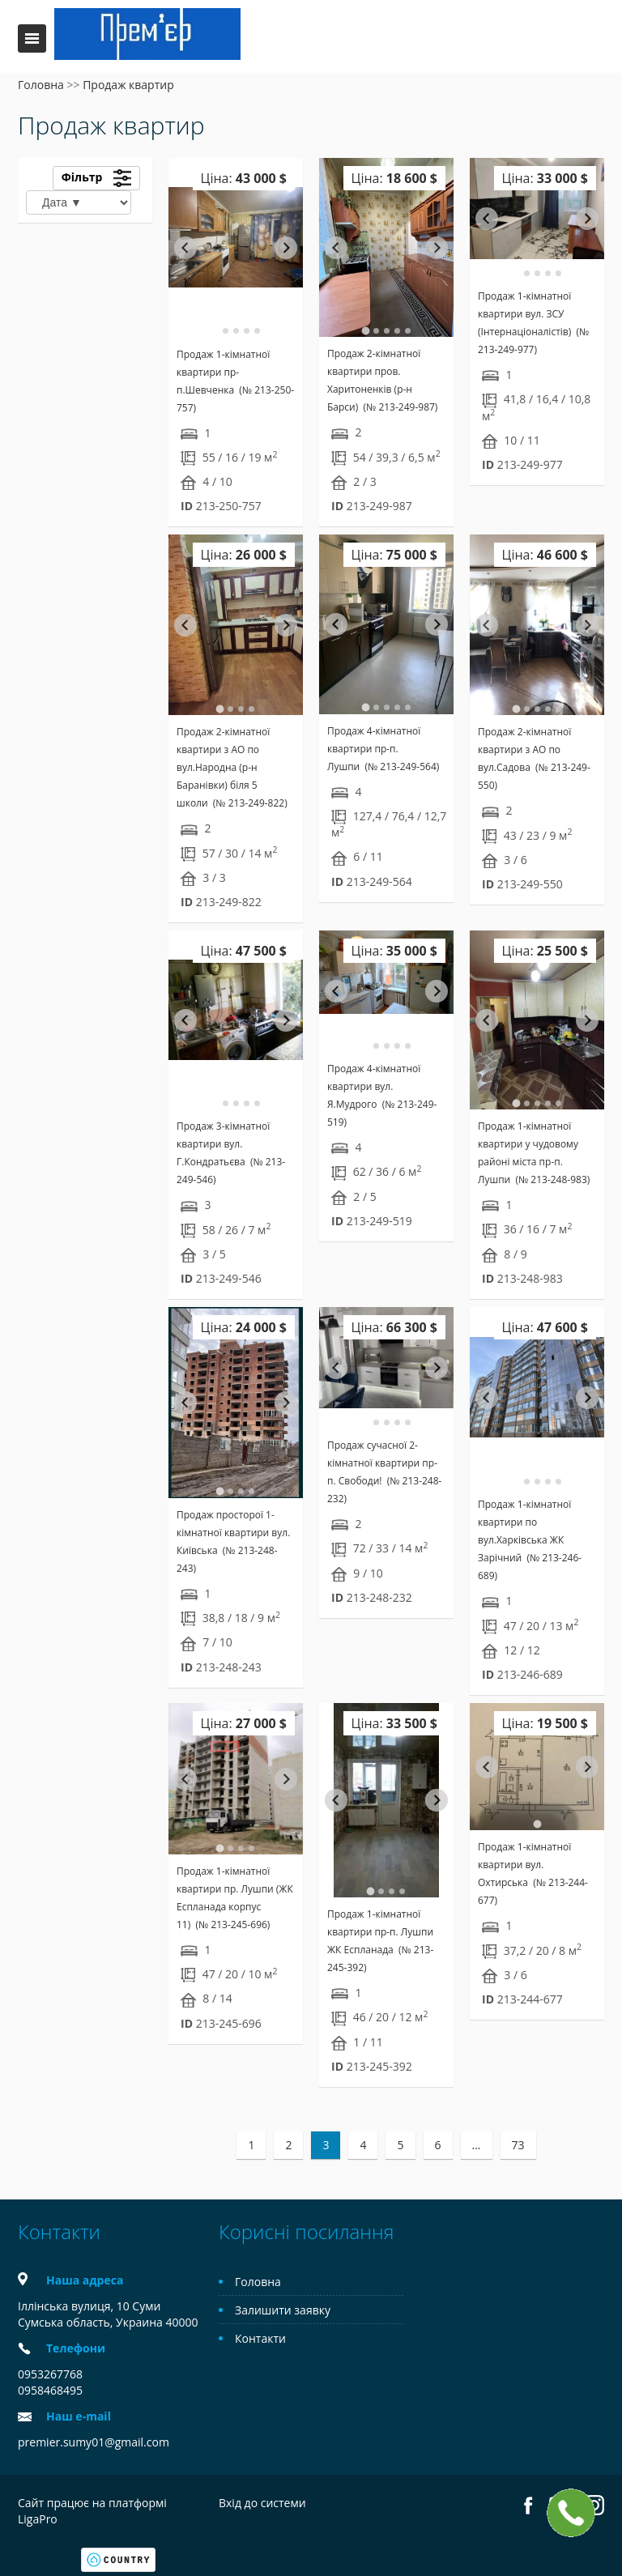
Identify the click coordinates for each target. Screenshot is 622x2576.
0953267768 (50, 2374)
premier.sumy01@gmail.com (93, 2442)
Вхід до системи (262, 2502)
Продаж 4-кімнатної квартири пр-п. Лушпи (383, 748)
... (476, 2144)
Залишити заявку (282, 2310)
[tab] (215, 331)
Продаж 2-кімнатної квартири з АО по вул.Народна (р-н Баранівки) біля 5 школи (232, 767)
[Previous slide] (486, 1767)
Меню (32, 38)
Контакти (260, 2338)
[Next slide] (286, 247)
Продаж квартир (128, 84)
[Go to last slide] (185, 247)
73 (518, 2144)
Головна (41, 84)
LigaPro (38, 2519)
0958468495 (50, 2390)
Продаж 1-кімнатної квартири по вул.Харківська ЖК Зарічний (530, 1539)
